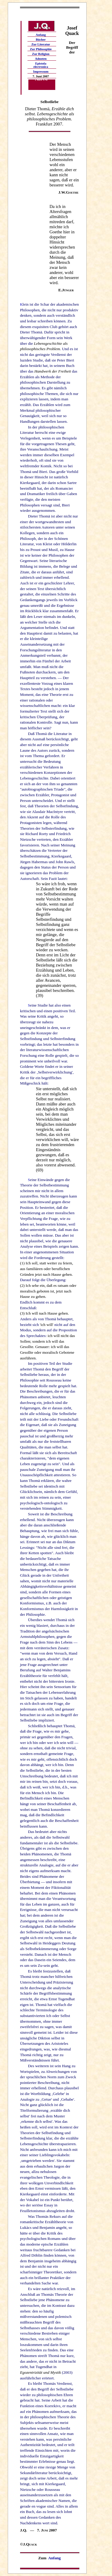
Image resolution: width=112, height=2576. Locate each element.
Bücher (41, 39)
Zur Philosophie (41, 49)
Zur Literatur (40, 44)
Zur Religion (40, 54)
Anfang (41, 34)
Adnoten (41, 58)
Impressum (40, 71)
